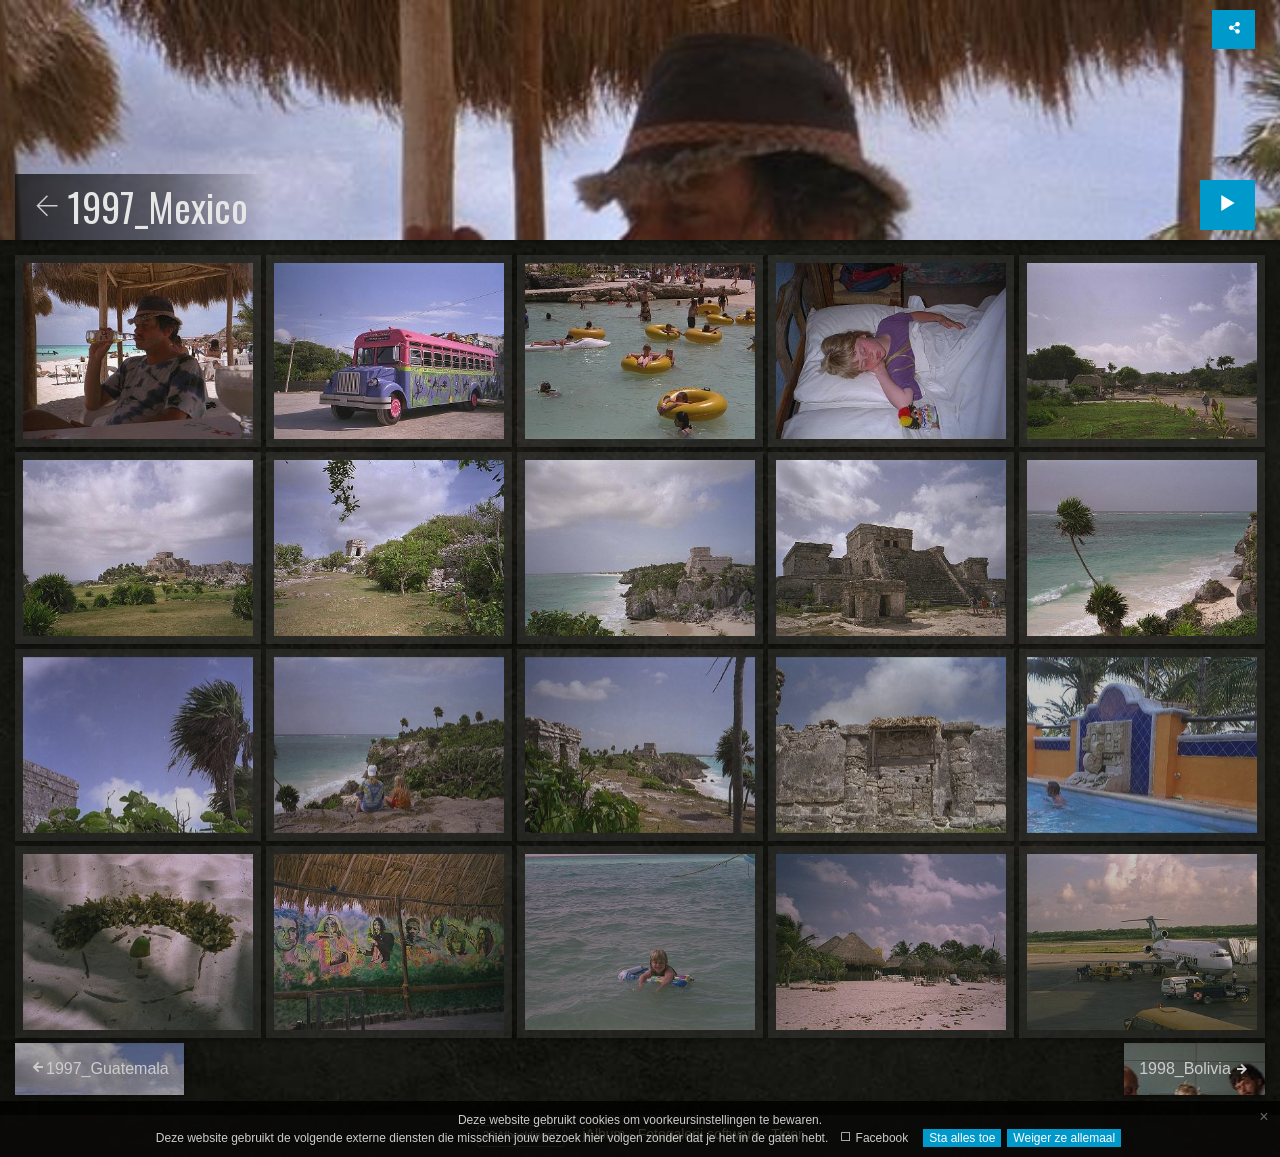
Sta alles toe (962, 1138)
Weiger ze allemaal (1064, 1138)
